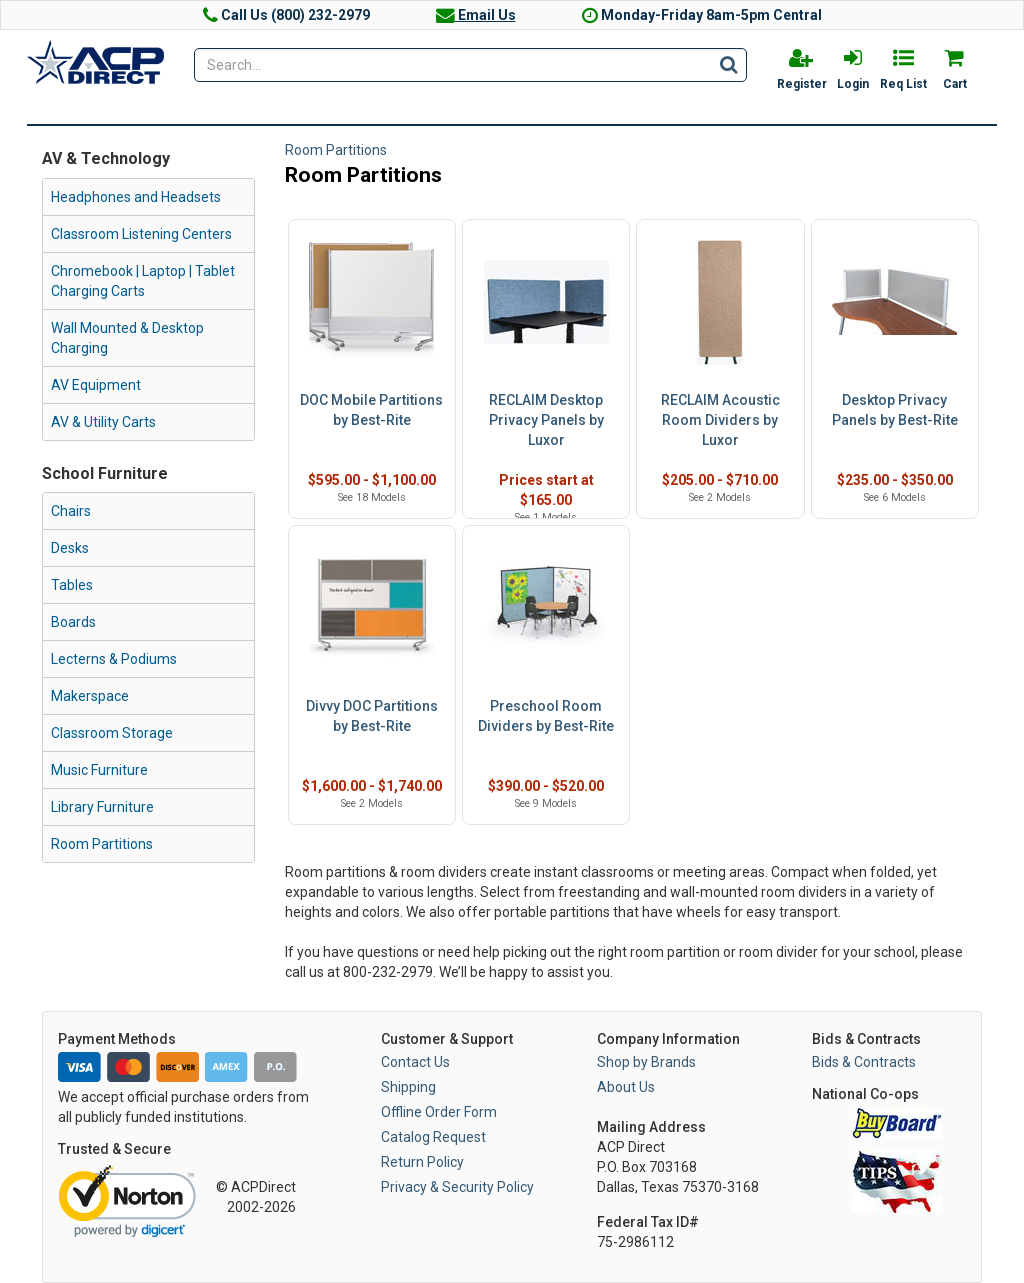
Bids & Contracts (864, 1062)
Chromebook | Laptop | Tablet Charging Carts (143, 281)
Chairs (71, 511)
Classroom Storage (112, 733)
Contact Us (415, 1062)
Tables (72, 585)
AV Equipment (96, 385)
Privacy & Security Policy (457, 1187)
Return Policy (422, 1162)
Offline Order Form (439, 1112)
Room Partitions (102, 844)
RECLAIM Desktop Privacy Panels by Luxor (546, 420)
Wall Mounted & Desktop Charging (127, 338)
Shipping (408, 1087)
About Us (626, 1087)
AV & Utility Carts (103, 422)
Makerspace (90, 696)
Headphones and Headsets (136, 197)
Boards (73, 622)
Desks (70, 548)
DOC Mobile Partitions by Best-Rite (371, 410)
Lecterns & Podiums (114, 659)
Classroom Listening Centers (141, 234)
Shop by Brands (646, 1062)
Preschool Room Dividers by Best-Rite (546, 716)
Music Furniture (99, 770)
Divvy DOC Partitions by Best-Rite (372, 716)
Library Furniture (102, 807)
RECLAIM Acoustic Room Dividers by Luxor (720, 420)
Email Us (476, 15)
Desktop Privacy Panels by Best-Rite (895, 410)
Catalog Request (433, 1137)
